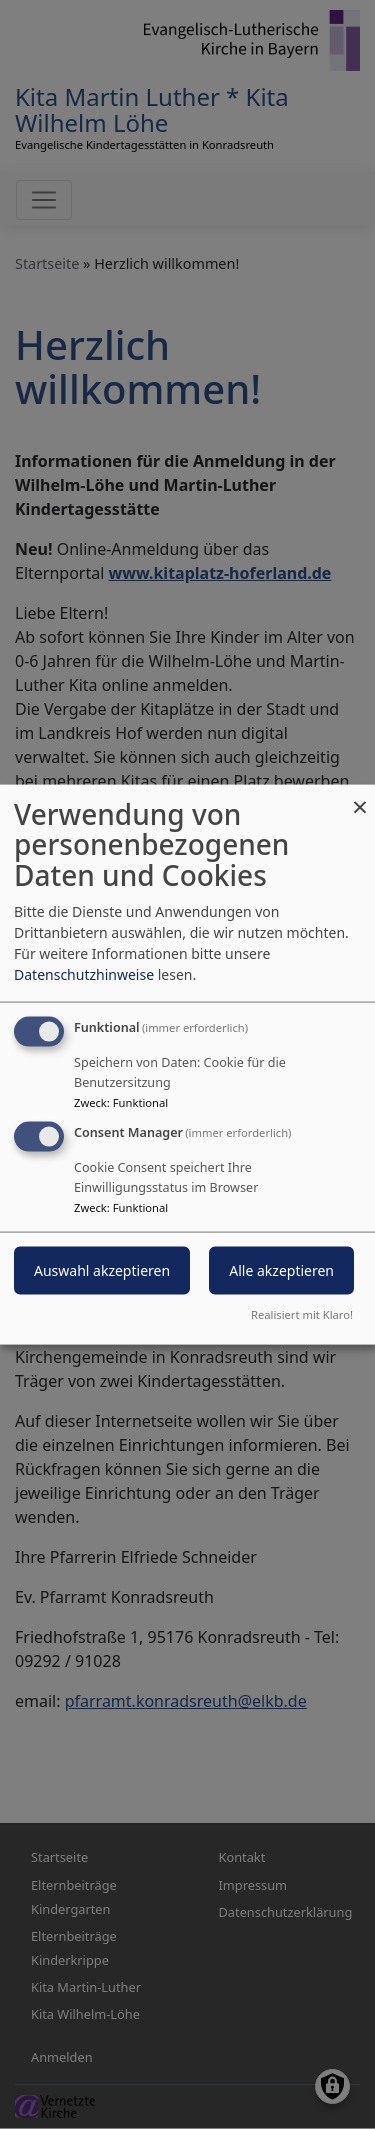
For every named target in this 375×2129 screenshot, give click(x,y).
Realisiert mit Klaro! (302, 1314)
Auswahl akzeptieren (102, 1270)
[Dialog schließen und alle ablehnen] (360, 796)
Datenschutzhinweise (84, 973)
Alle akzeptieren (281, 1270)
